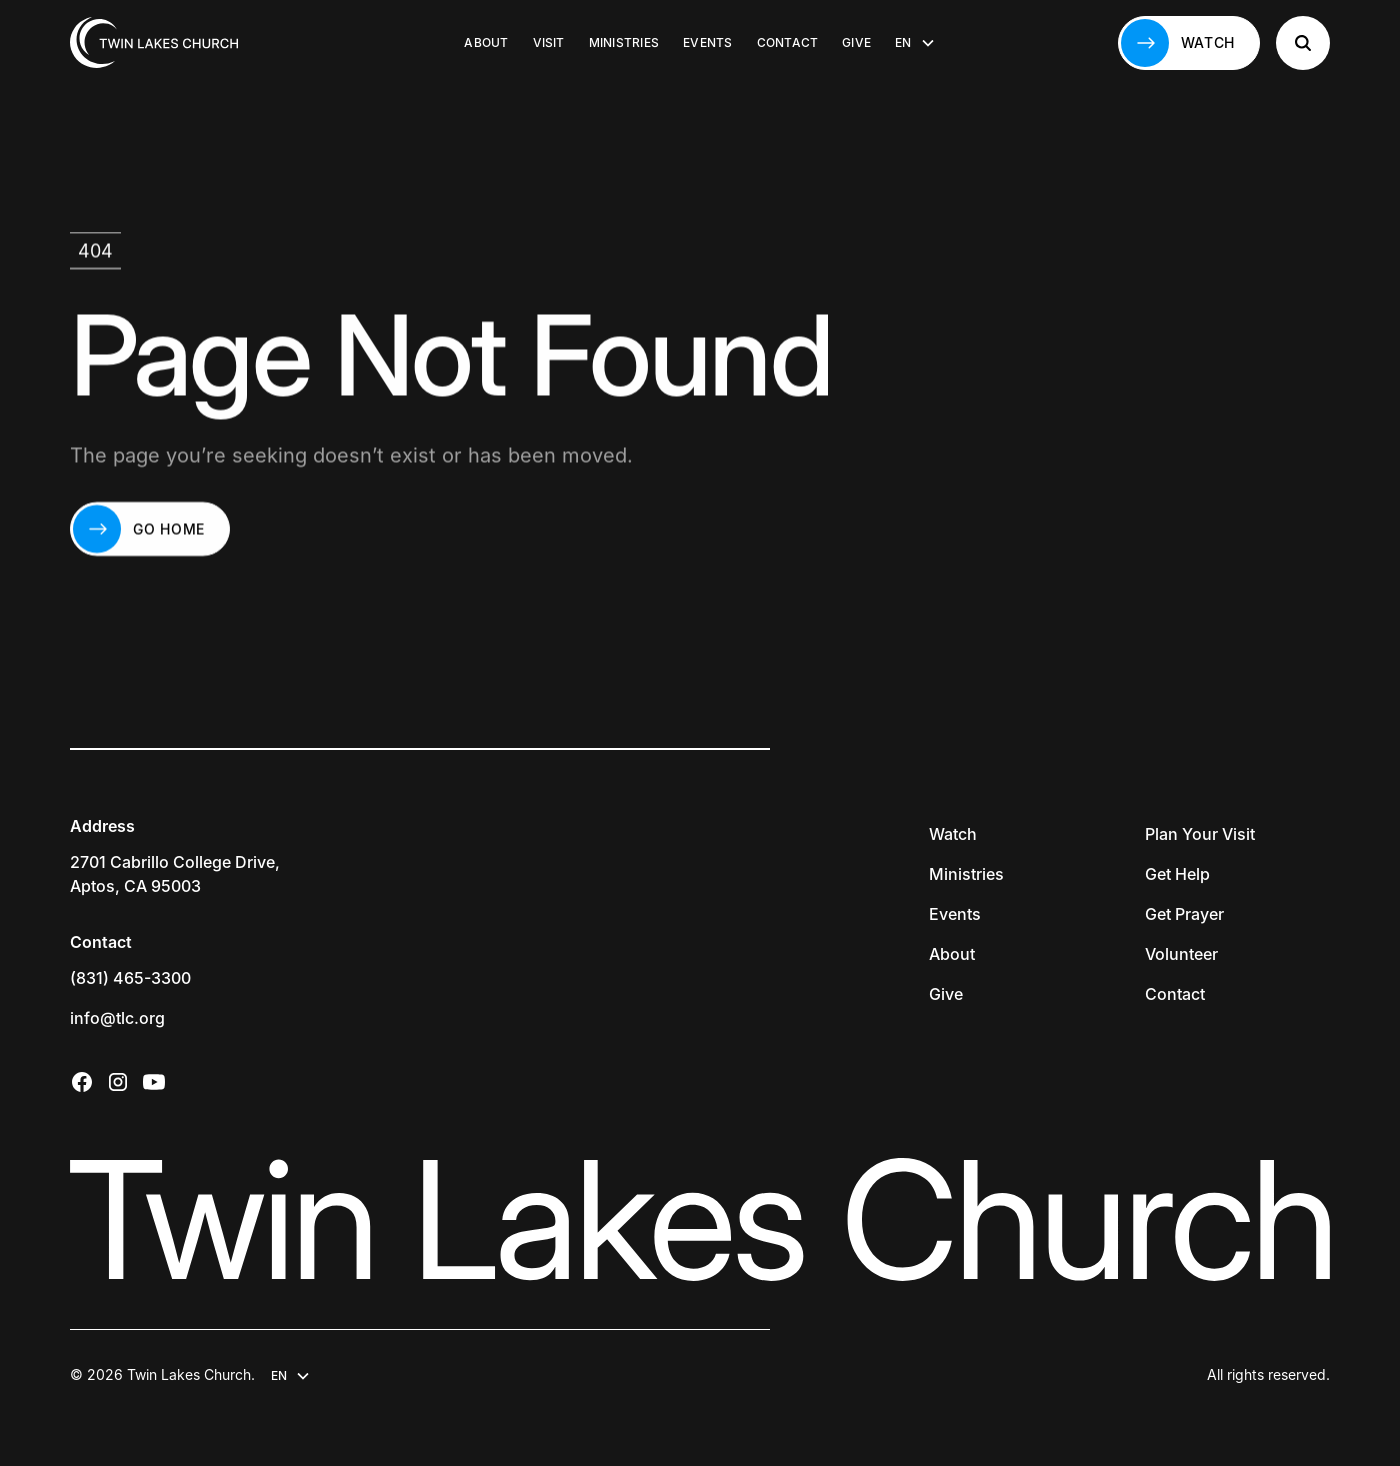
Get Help (1177, 874)
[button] (915, 43)
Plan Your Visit (1200, 834)
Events (707, 42)
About (486, 42)
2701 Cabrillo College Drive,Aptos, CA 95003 (175, 874)
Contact (788, 42)
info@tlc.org (117, 1018)
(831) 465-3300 (130, 978)
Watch (953, 834)
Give (856, 42)
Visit (549, 42)
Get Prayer (1184, 914)
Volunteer (1181, 954)
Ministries (624, 42)
